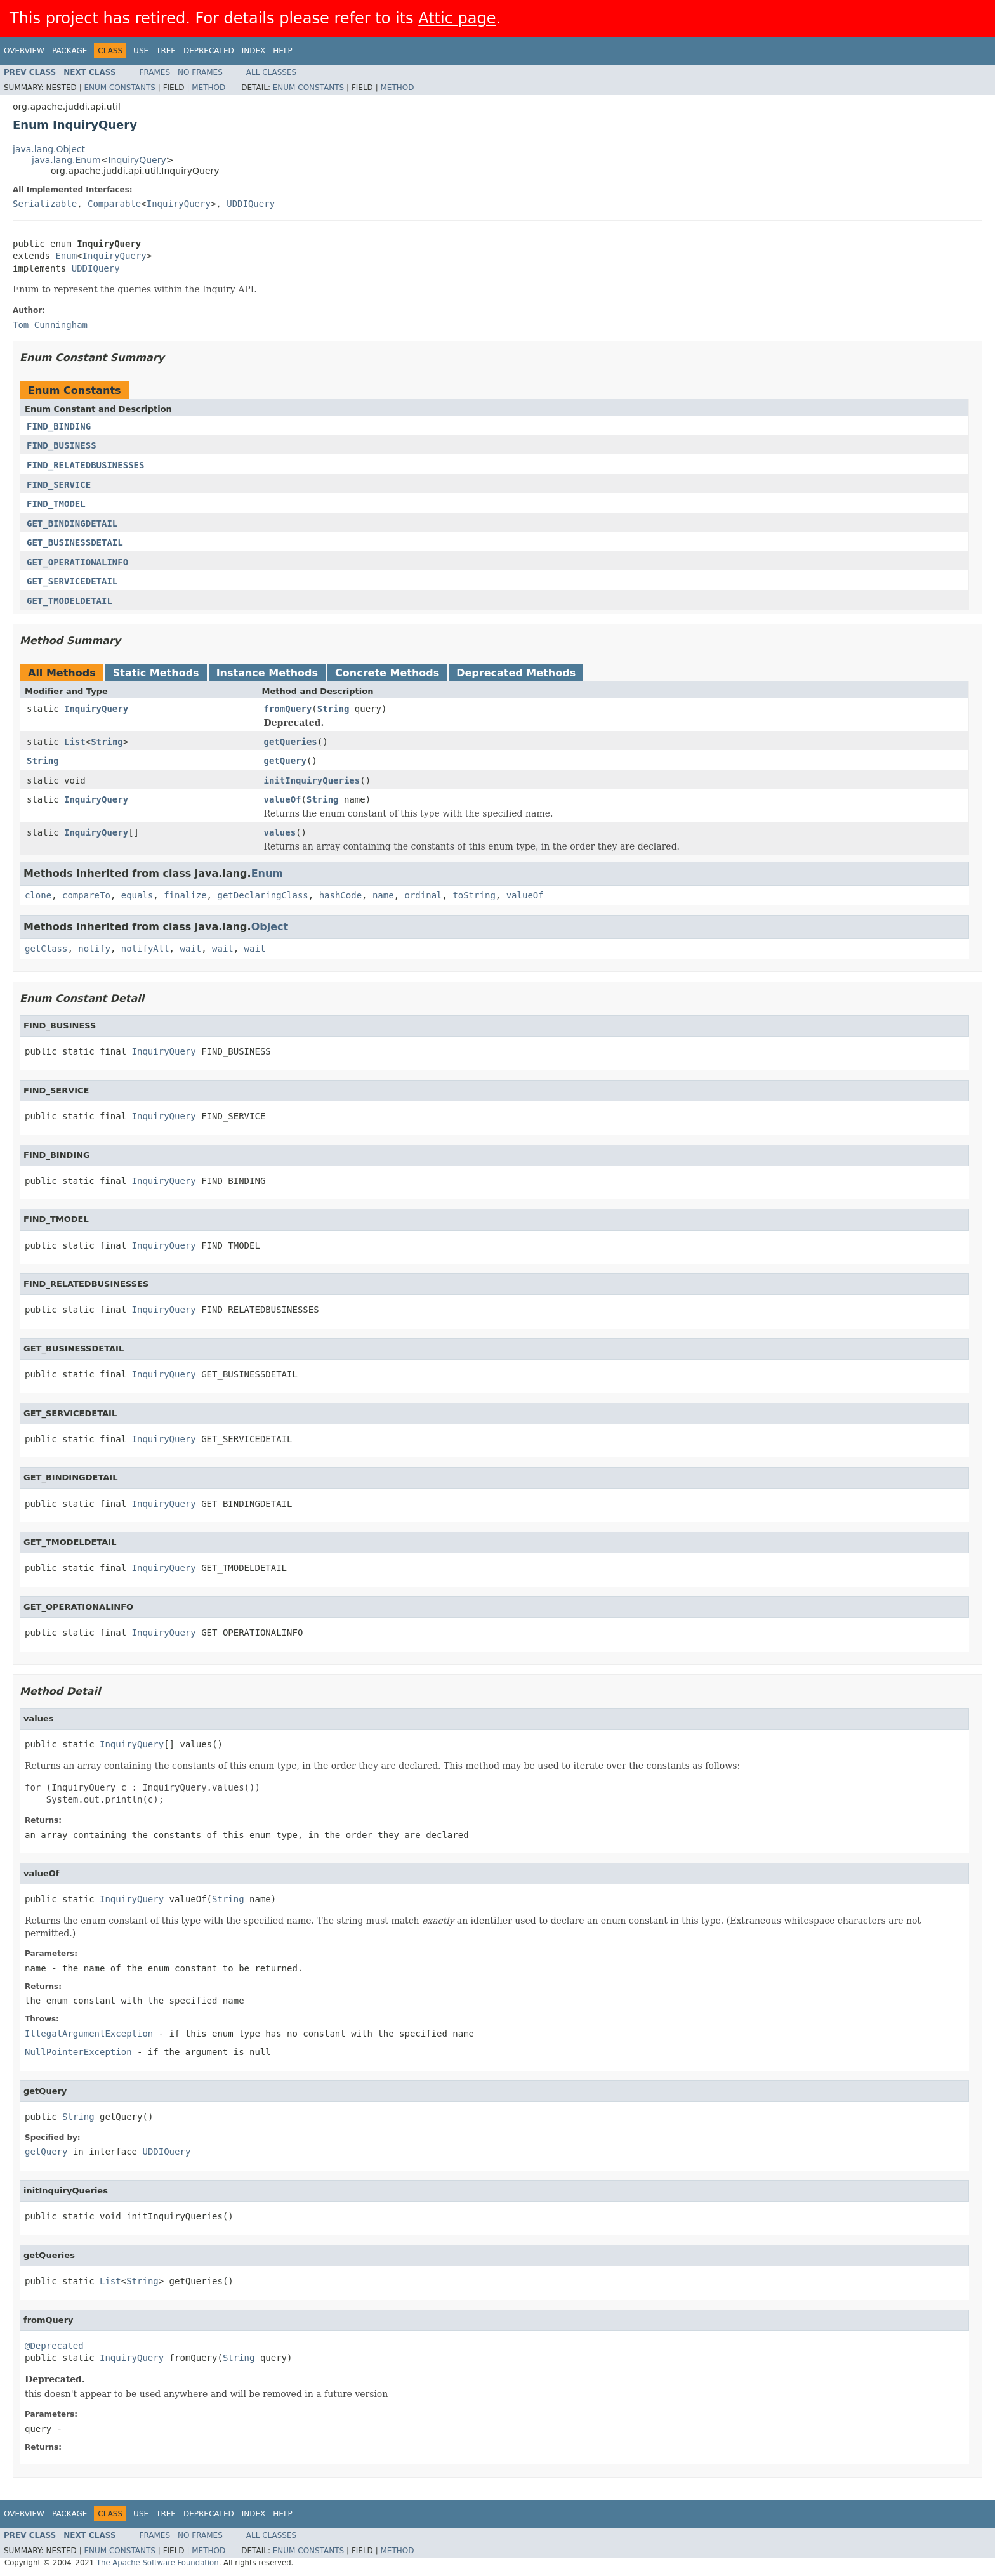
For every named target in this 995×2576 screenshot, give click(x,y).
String (333, 709)
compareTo (86, 895)
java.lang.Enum (66, 160)
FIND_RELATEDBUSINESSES (85, 465)
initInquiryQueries (312, 780)
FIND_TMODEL (56, 504)
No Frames (200, 72)
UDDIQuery (251, 204)
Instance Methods (267, 673)
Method (208, 87)
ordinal (423, 895)
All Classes (271, 72)
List (75, 742)
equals (137, 895)
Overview (24, 50)
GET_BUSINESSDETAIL (75, 542)
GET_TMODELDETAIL (69, 601)
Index (254, 50)
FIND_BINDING (59, 426)
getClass (46, 948)
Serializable (45, 204)
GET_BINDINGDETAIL (72, 523)
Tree (166, 50)
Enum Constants (119, 87)
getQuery (285, 761)
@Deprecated (54, 2346)
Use (140, 50)
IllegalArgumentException (89, 2033)
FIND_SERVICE (59, 485)
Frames (155, 72)
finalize (185, 895)
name (383, 895)
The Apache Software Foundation (157, 2562)
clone (38, 895)
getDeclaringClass (262, 895)
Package (69, 50)
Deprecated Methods (516, 673)
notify (94, 948)
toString (473, 895)
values (280, 832)
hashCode (340, 895)
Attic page (457, 18)
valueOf (282, 799)
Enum (66, 256)
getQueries (290, 742)
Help (283, 50)
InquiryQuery (137, 160)
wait (190, 948)
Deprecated (208, 50)
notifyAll (145, 948)
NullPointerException (78, 2052)
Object (270, 927)
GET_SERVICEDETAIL (72, 581)
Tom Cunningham (50, 325)
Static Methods (156, 673)
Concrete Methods (387, 673)
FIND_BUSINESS (61, 445)
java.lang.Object (49, 149)
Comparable (114, 204)
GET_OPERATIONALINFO (77, 562)
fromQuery (288, 709)
